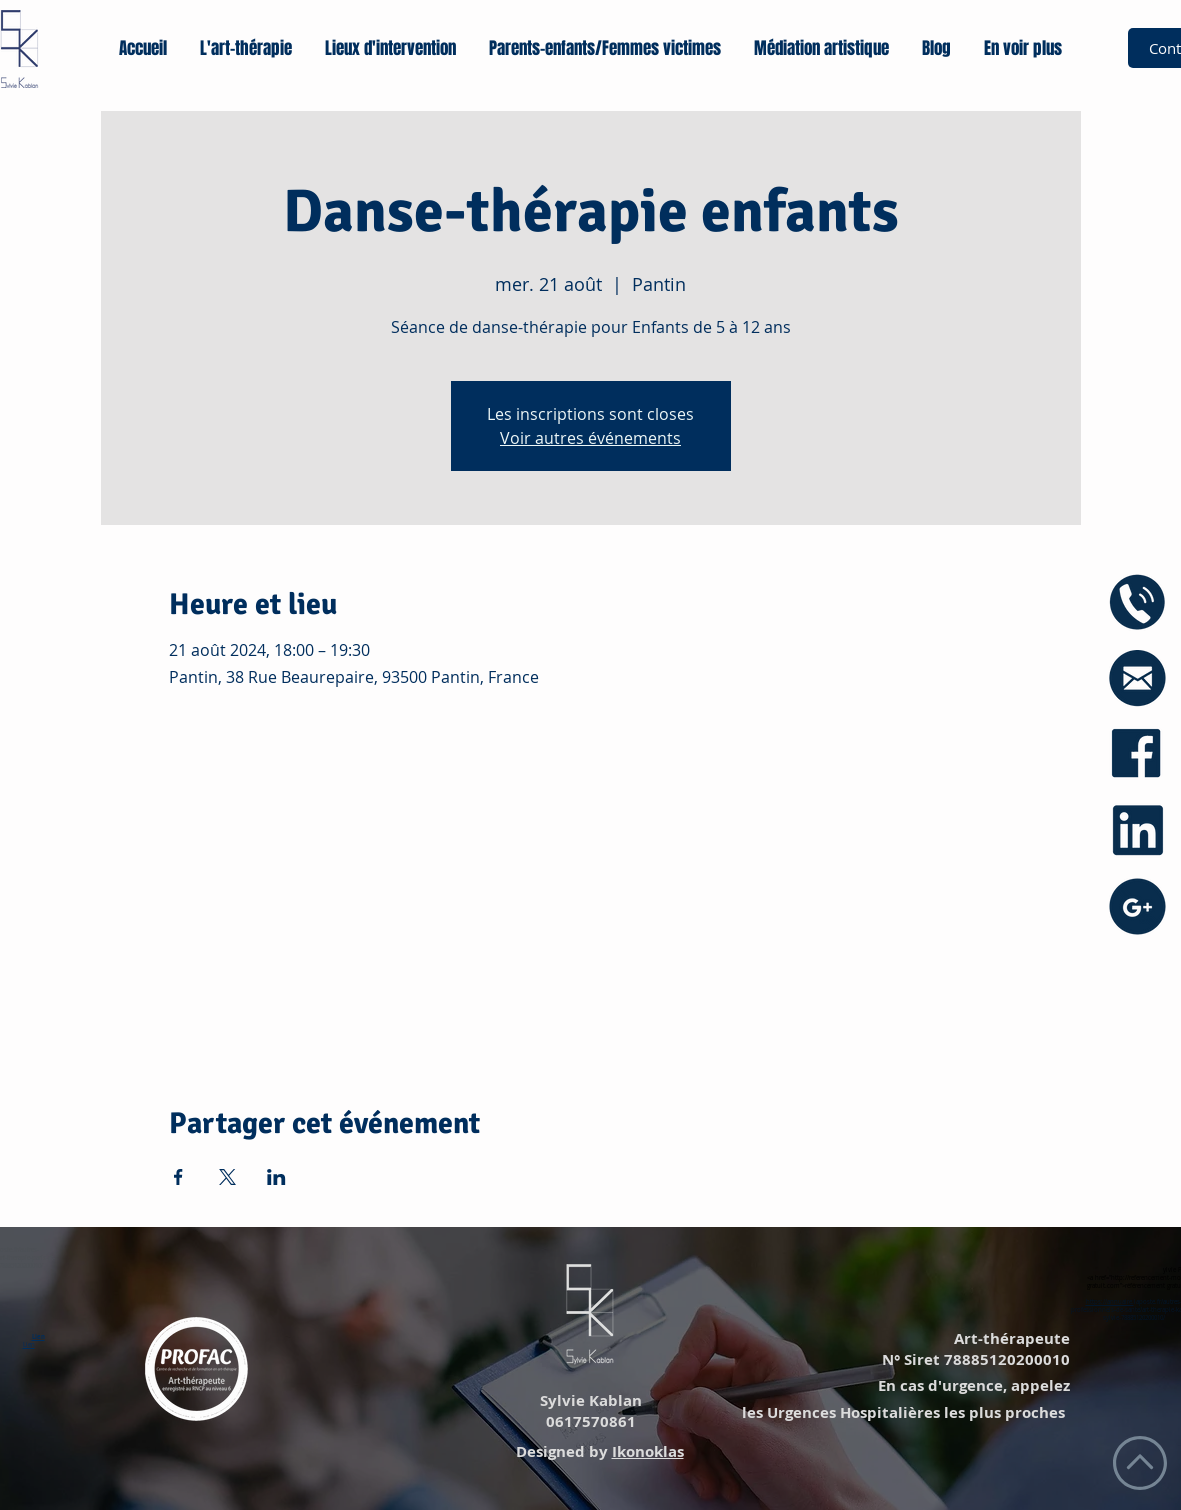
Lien (38, 1337)
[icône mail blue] (1137, 678)
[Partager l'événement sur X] (227, 1177)
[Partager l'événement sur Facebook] (178, 1177)
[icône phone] (1137, 602)
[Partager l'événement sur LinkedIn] (276, 1177)
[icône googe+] (1137, 906)
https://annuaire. (1110, 1302)
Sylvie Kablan (589, 1400)
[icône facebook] (1137, 754)
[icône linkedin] (1137, 830)
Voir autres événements (590, 438)
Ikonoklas (648, 1451)
